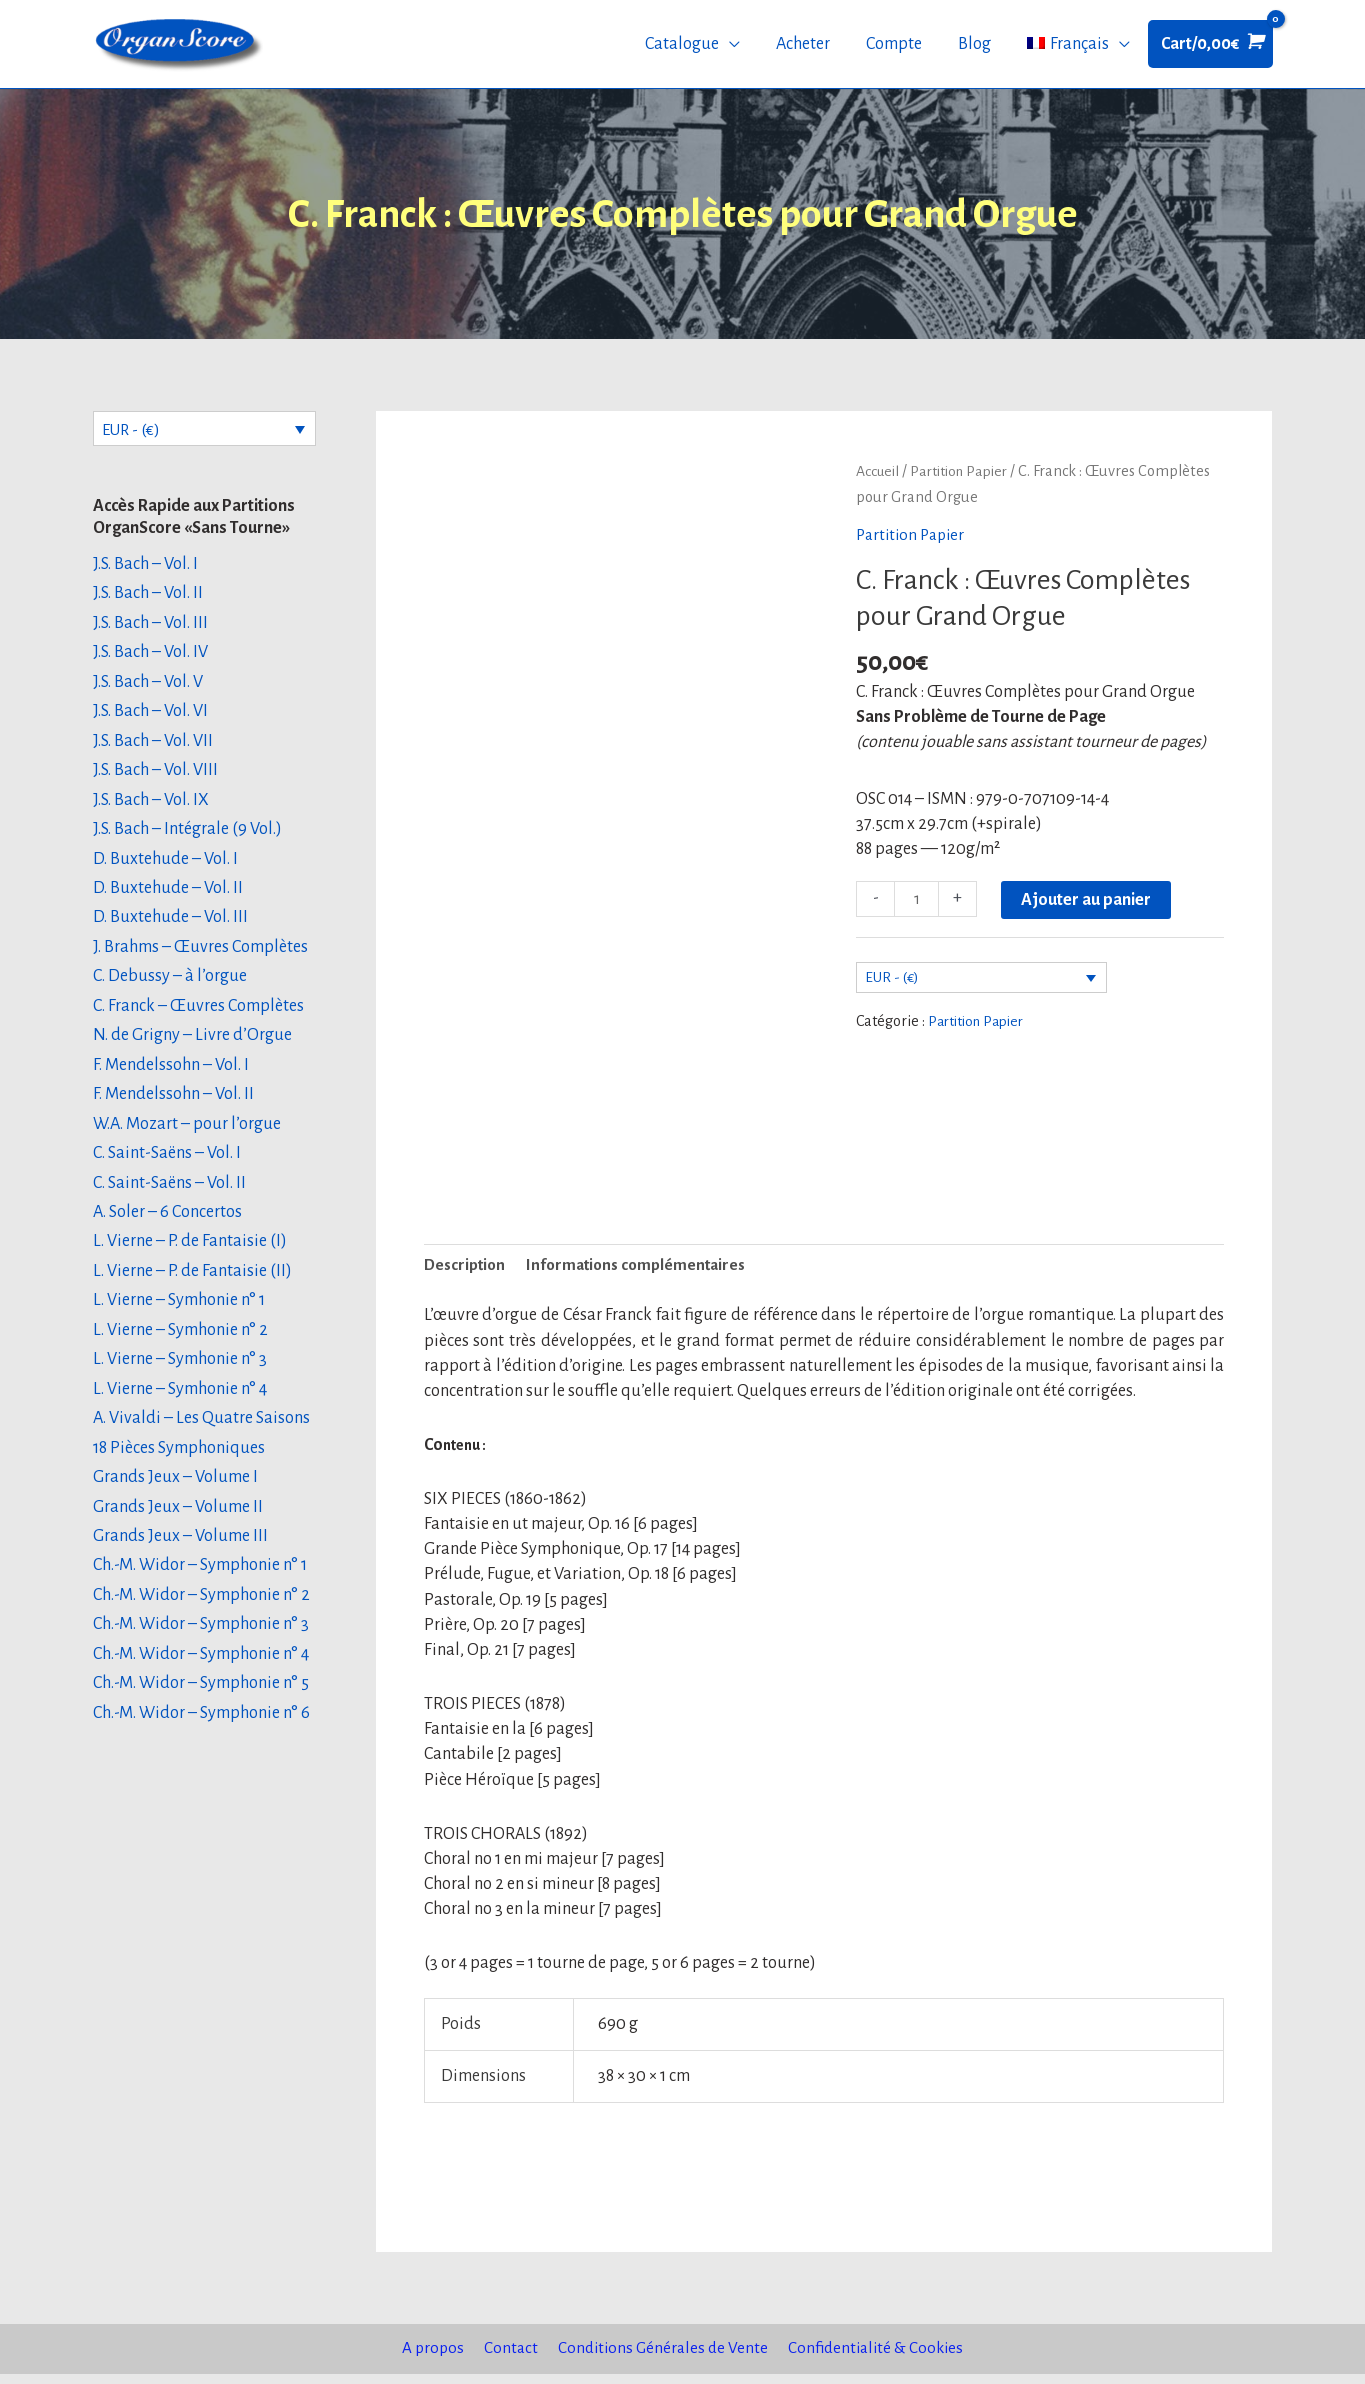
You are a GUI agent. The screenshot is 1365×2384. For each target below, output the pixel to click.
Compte (894, 48)
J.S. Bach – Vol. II (148, 602)
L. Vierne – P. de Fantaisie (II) (192, 1285)
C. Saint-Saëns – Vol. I (167, 1167)
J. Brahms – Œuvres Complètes (200, 959)
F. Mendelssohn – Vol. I (171, 1077)
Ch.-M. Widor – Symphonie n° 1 (200, 1582)
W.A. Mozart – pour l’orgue (187, 1137)
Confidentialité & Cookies (881, 2359)
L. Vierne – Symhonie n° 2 (180, 1345)
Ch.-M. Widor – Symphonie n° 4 (201, 1671)
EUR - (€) (134, 437)
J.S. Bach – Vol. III (150, 632)
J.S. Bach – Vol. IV (150, 662)
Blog (974, 48)
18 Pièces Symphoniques (179, 1463)
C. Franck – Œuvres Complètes (198, 1018)
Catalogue (682, 48)
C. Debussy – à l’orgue (170, 988)
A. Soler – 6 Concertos (167, 1226)
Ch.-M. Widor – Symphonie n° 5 (201, 1701)
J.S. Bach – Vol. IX (151, 810)
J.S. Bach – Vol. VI (150, 721)
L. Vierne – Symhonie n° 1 (179, 1315)
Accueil (879, 478)
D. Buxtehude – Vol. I (165, 870)
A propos (424, 2359)
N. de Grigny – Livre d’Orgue (192, 1048)
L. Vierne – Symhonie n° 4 (180, 1404)
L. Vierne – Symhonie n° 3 (180, 1374)
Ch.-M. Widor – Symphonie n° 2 (201, 1612)
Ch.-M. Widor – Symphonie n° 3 (201, 1642)
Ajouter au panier (1088, 907)
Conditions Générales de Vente (661, 2359)
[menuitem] (1078, 48)
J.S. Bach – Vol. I (145, 573)
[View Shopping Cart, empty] (1210, 47)
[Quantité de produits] (917, 907)
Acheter (803, 48)
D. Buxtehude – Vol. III (170, 929)
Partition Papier (967, 478)
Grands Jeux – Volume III (180, 1552)
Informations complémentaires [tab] (645, 1274)
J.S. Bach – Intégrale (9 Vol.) (187, 840)
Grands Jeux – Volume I (175, 1493)
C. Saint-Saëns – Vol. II (169, 1196)
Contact (504, 2359)
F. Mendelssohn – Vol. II (173, 1107)
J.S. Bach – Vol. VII (153, 751)
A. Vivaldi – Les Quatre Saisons (201, 1434)
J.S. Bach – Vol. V (148, 692)
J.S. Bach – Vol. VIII (155, 781)
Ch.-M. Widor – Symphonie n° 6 (201, 1731)
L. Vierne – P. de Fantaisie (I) (190, 1256)
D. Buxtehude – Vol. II (168, 899)
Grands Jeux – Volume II (178, 1523)
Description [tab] (467, 1274)
